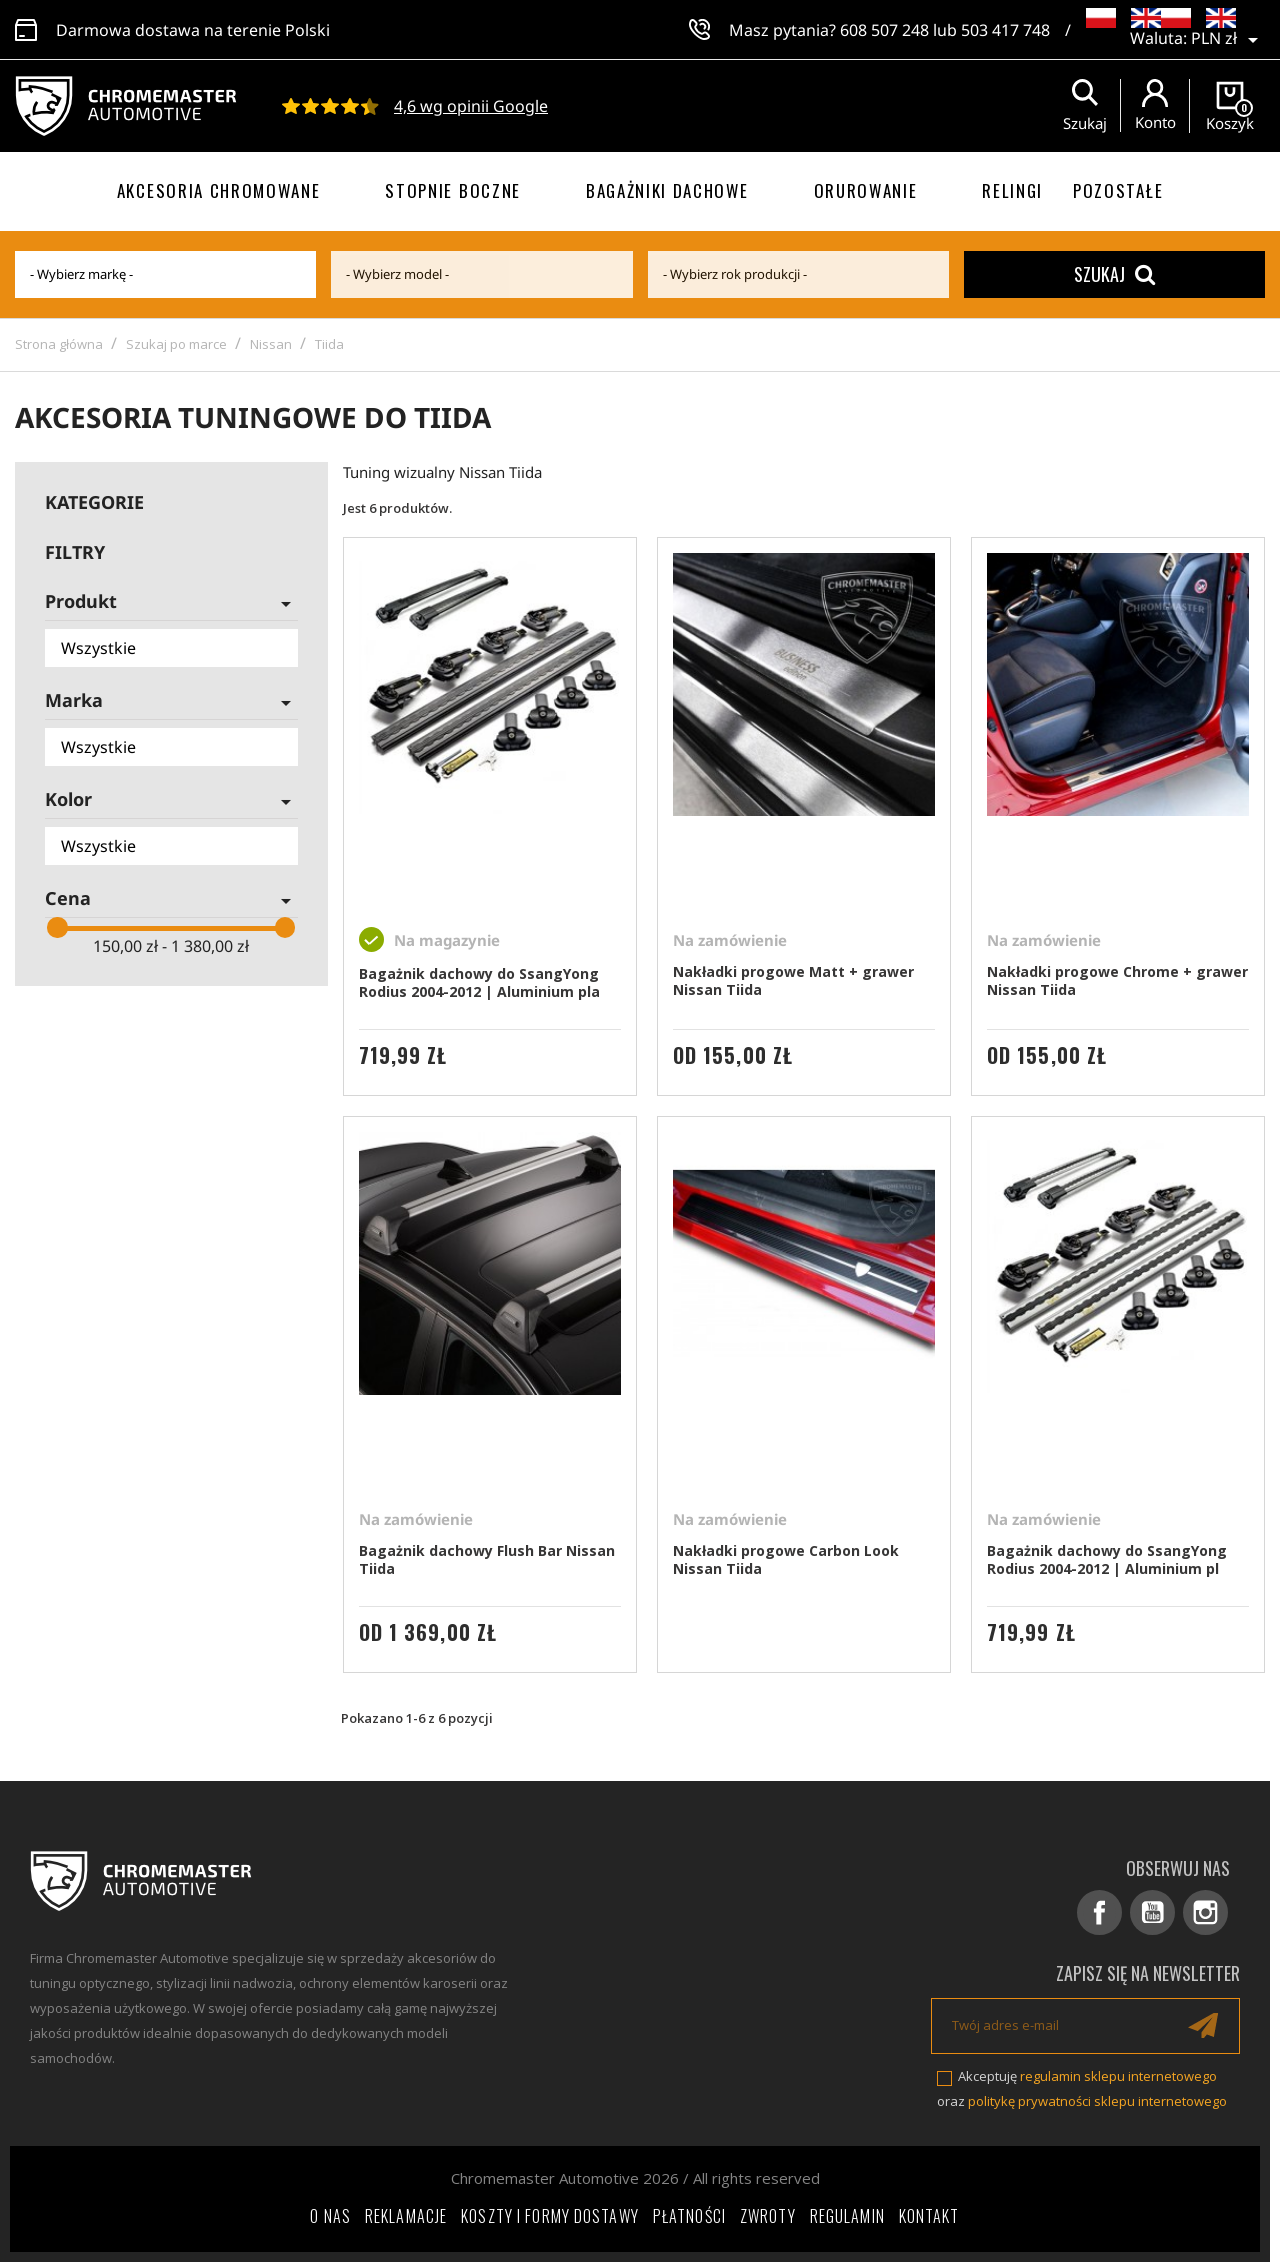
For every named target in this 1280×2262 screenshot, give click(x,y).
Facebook (1099, 1912)
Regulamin (847, 2216)
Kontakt (929, 2216)
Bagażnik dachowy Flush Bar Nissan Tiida (487, 1559)
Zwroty (768, 2216)
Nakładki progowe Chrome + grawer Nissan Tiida (1117, 980)
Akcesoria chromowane (219, 190)
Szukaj (1114, 274)
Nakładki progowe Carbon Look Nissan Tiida (786, 1559)
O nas (330, 2216)
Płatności (689, 2216)
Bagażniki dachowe (667, 190)
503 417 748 (1005, 30)
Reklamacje (406, 2216)
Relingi (1012, 190)
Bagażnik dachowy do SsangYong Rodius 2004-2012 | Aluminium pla (479, 982)
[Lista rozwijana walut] (1228, 40)
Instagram (1205, 1912)
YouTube (1152, 1912)
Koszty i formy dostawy (550, 2216)
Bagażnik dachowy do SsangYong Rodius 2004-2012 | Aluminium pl (1107, 1559)
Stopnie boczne (453, 190)
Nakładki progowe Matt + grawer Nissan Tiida (793, 980)
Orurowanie (866, 190)
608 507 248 (884, 30)
